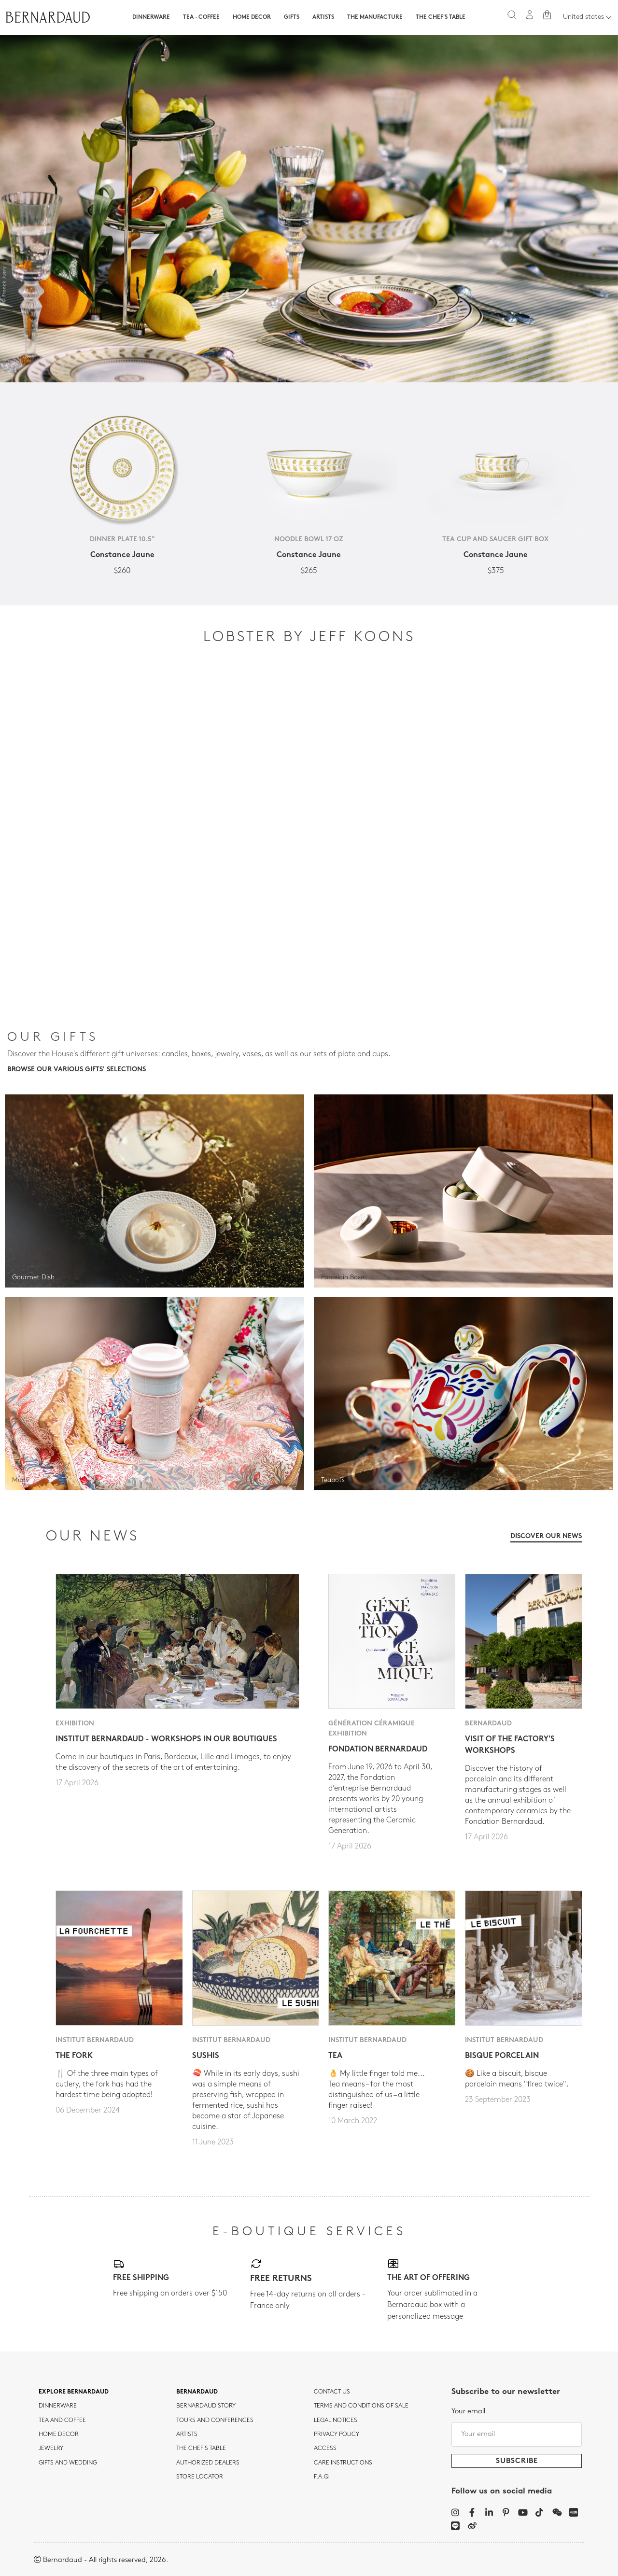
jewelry (51, 2448)
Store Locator (199, 2477)
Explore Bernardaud (74, 2392)
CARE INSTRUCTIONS (343, 2463)
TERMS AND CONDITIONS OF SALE (361, 2406)
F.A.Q (321, 2477)
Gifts (291, 17)
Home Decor (252, 17)
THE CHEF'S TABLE (201, 2448)
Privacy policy (336, 2434)
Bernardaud (197, 2392)
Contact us (332, 2392)
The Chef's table (440, 17)
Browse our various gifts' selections (76, 1069)
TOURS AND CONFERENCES (214, 2420)
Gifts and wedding (68, 2463)
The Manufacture (375, 17)
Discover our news (546, 1536)
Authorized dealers (207, 2463)
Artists (323, 17)
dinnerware (58, 2406)
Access (325, 2448)
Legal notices (335, 2420)
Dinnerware (151, 17)
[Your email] (516, 2434)
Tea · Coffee (201, 17)
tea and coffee (62, 2420)
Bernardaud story (206, 2406)
